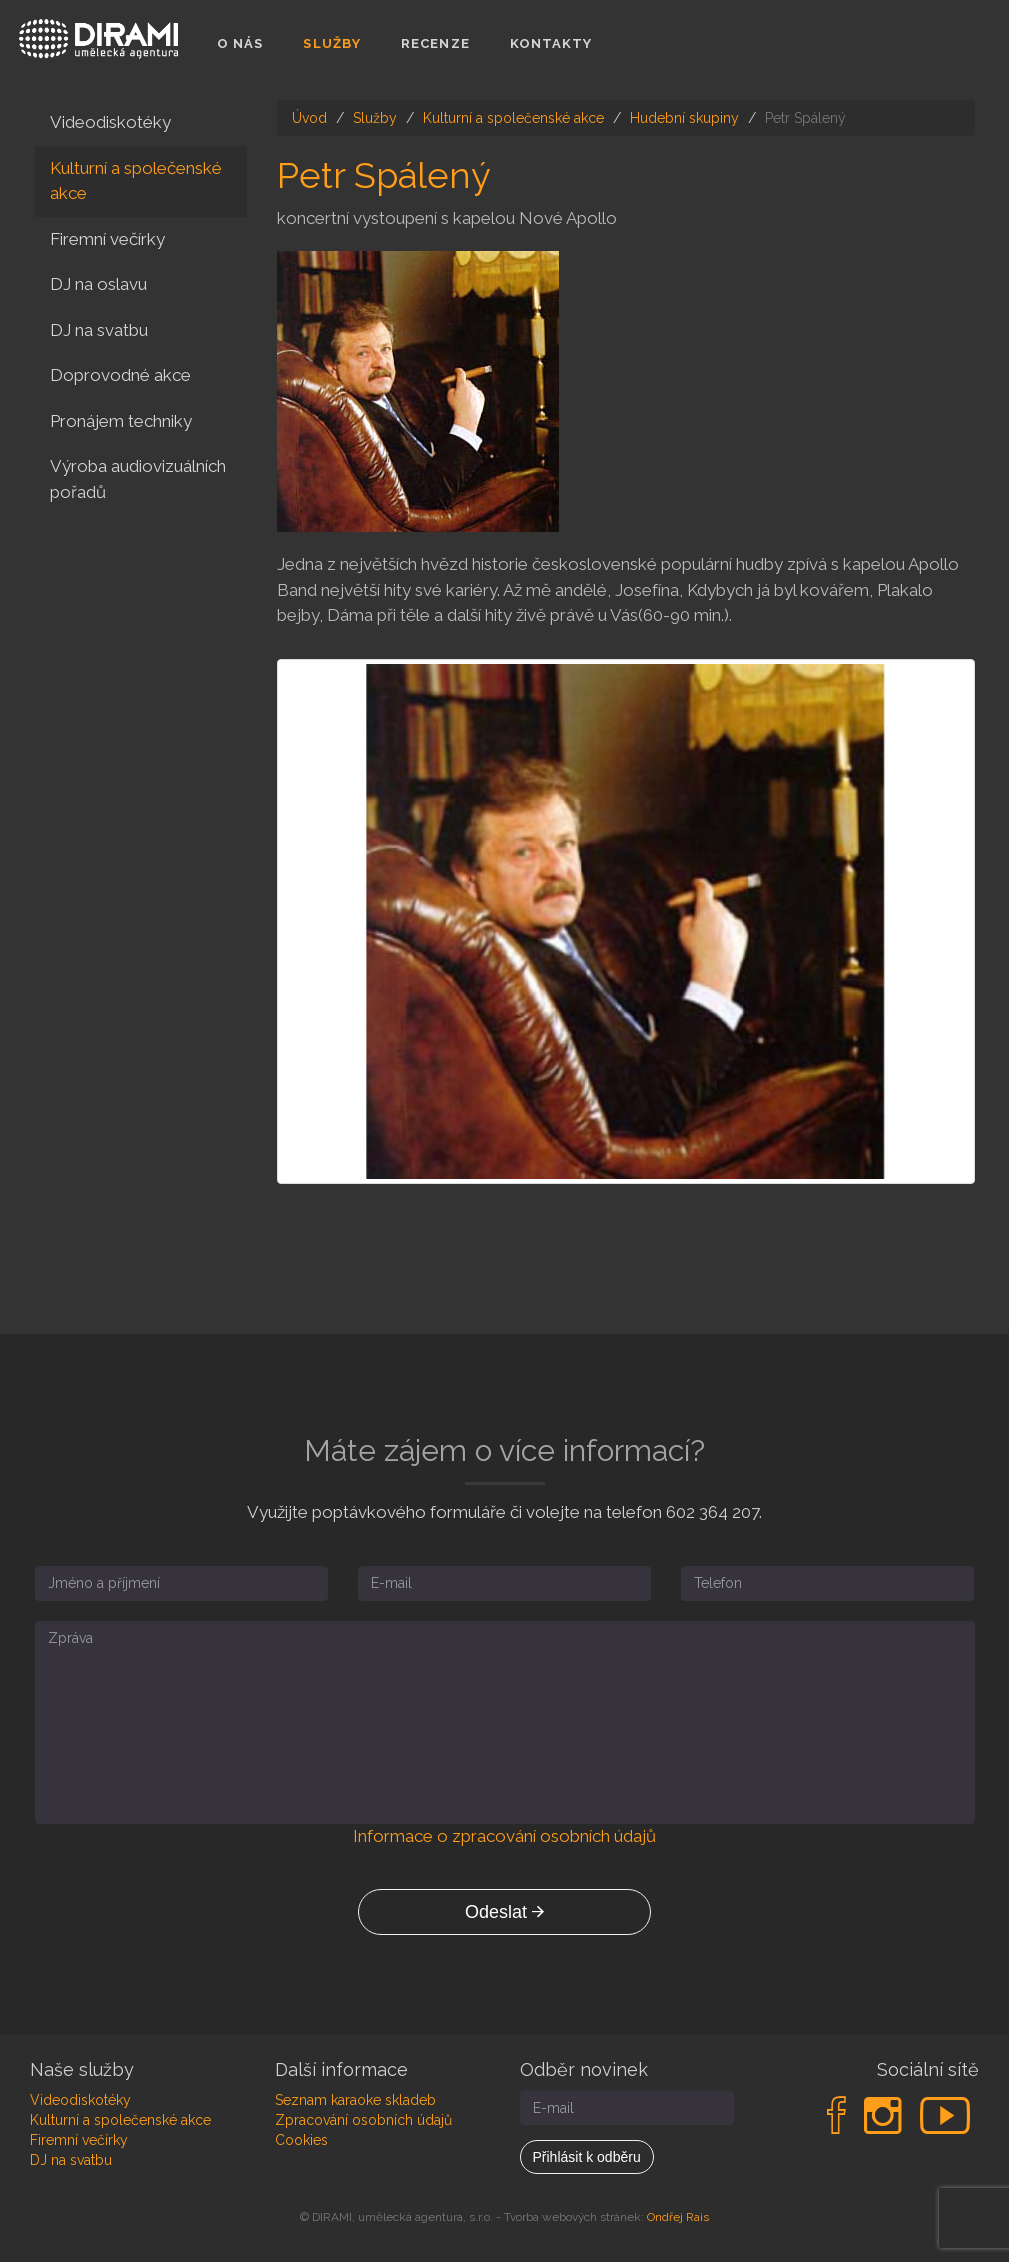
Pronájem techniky (121, 421)
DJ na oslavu (98, 284)
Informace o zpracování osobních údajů (504, 1836)
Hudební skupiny (684, 118)
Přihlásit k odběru (587, 2157)
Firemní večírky (107, 239)
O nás (240, 43)
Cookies (301, 2140)
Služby (332, 43)
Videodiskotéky (110, 122)
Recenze (435, 43)
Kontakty (551, 43)
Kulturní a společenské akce (513, 118)
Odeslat (504, 1912)
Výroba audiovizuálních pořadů (138, 479)
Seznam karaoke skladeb (355, 2100)
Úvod (309, 118)
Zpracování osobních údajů (363, 2120)
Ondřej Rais (678, 2217)
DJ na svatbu (99, 330)
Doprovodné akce (120, 375)
